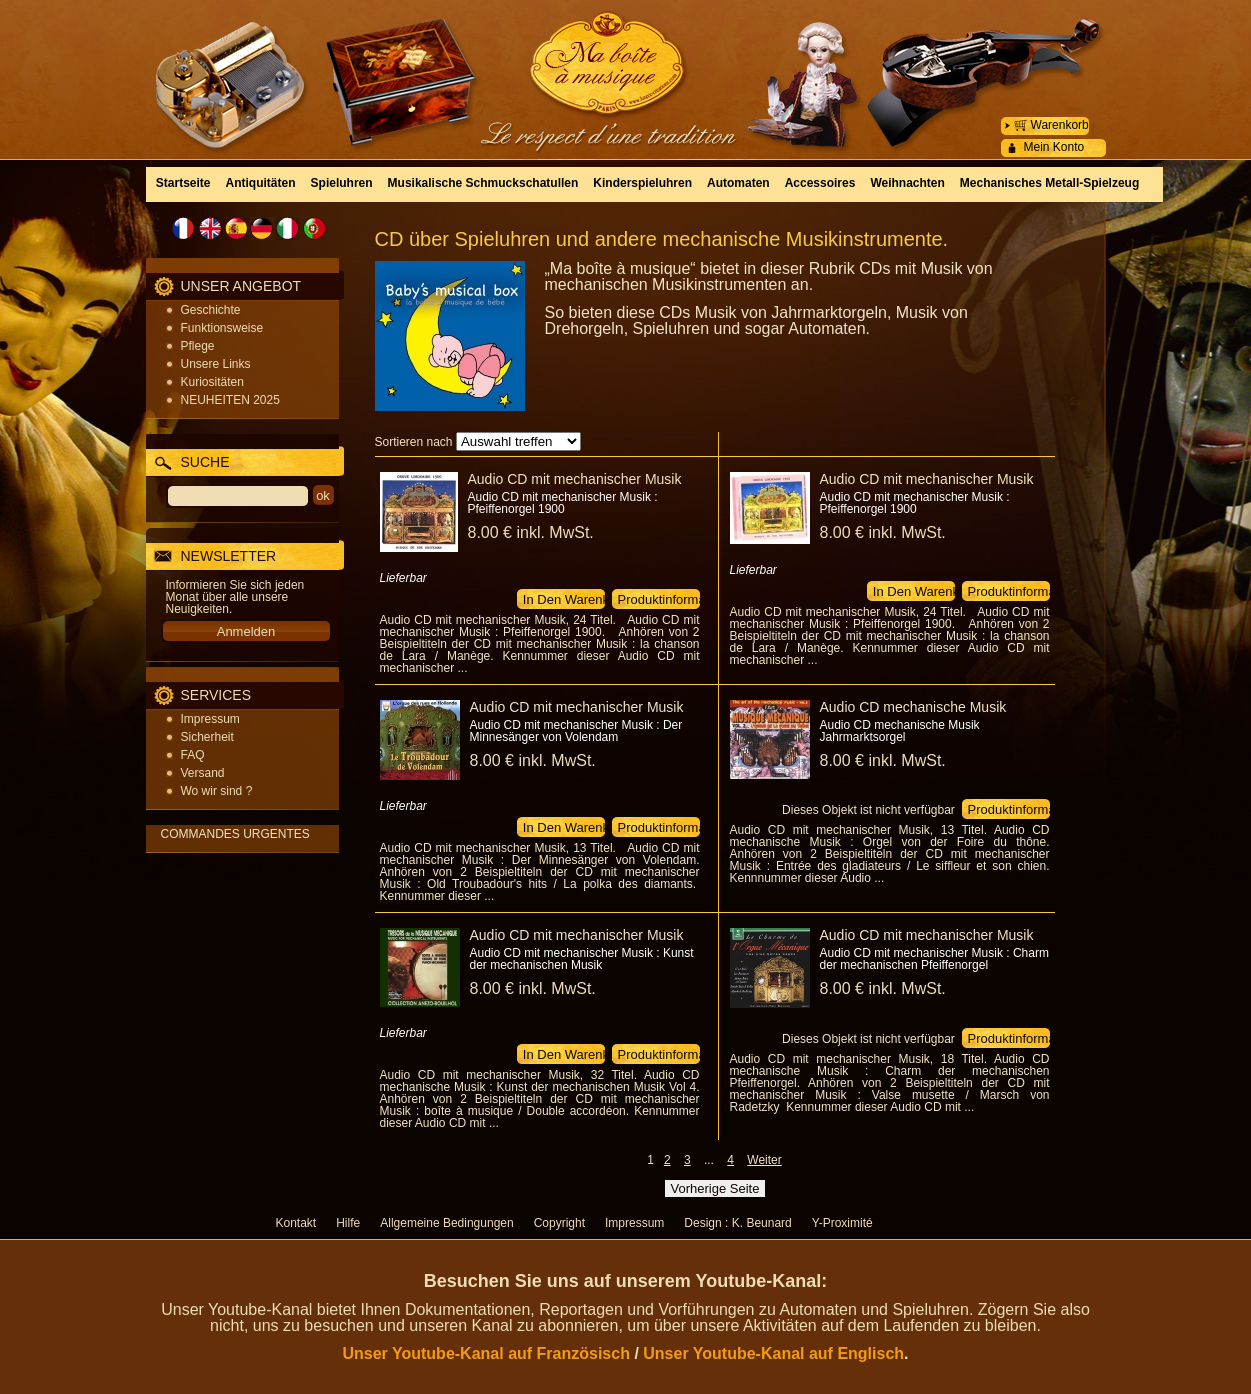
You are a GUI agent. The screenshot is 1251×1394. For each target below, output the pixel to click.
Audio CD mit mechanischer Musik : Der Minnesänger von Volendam (576, 731)
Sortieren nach (414, 442)
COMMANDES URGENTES (235, 834)
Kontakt (296, 1223)
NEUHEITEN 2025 (230, 400)
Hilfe (348, 1223)
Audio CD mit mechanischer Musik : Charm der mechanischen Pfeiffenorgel (934, 959)
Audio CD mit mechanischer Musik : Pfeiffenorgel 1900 (563, 503)
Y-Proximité (842, 1223)
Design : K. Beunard (737, 1223)
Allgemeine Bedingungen (446, 1223)
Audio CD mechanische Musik (913, 707)
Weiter (764, 1160)
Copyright (559, 1223)
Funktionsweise (222, 328)
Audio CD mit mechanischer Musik (575, 479)
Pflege (198, 346)
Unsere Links (216, 364)
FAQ (193, 755)
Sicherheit (207, 737)
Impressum (210, 719)
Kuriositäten (212, 382)
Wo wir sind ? (217, 791)
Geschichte (211, 310)
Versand (203, 773)
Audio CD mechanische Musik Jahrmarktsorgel (900, 731)
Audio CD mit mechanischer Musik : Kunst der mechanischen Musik (582, 959)
